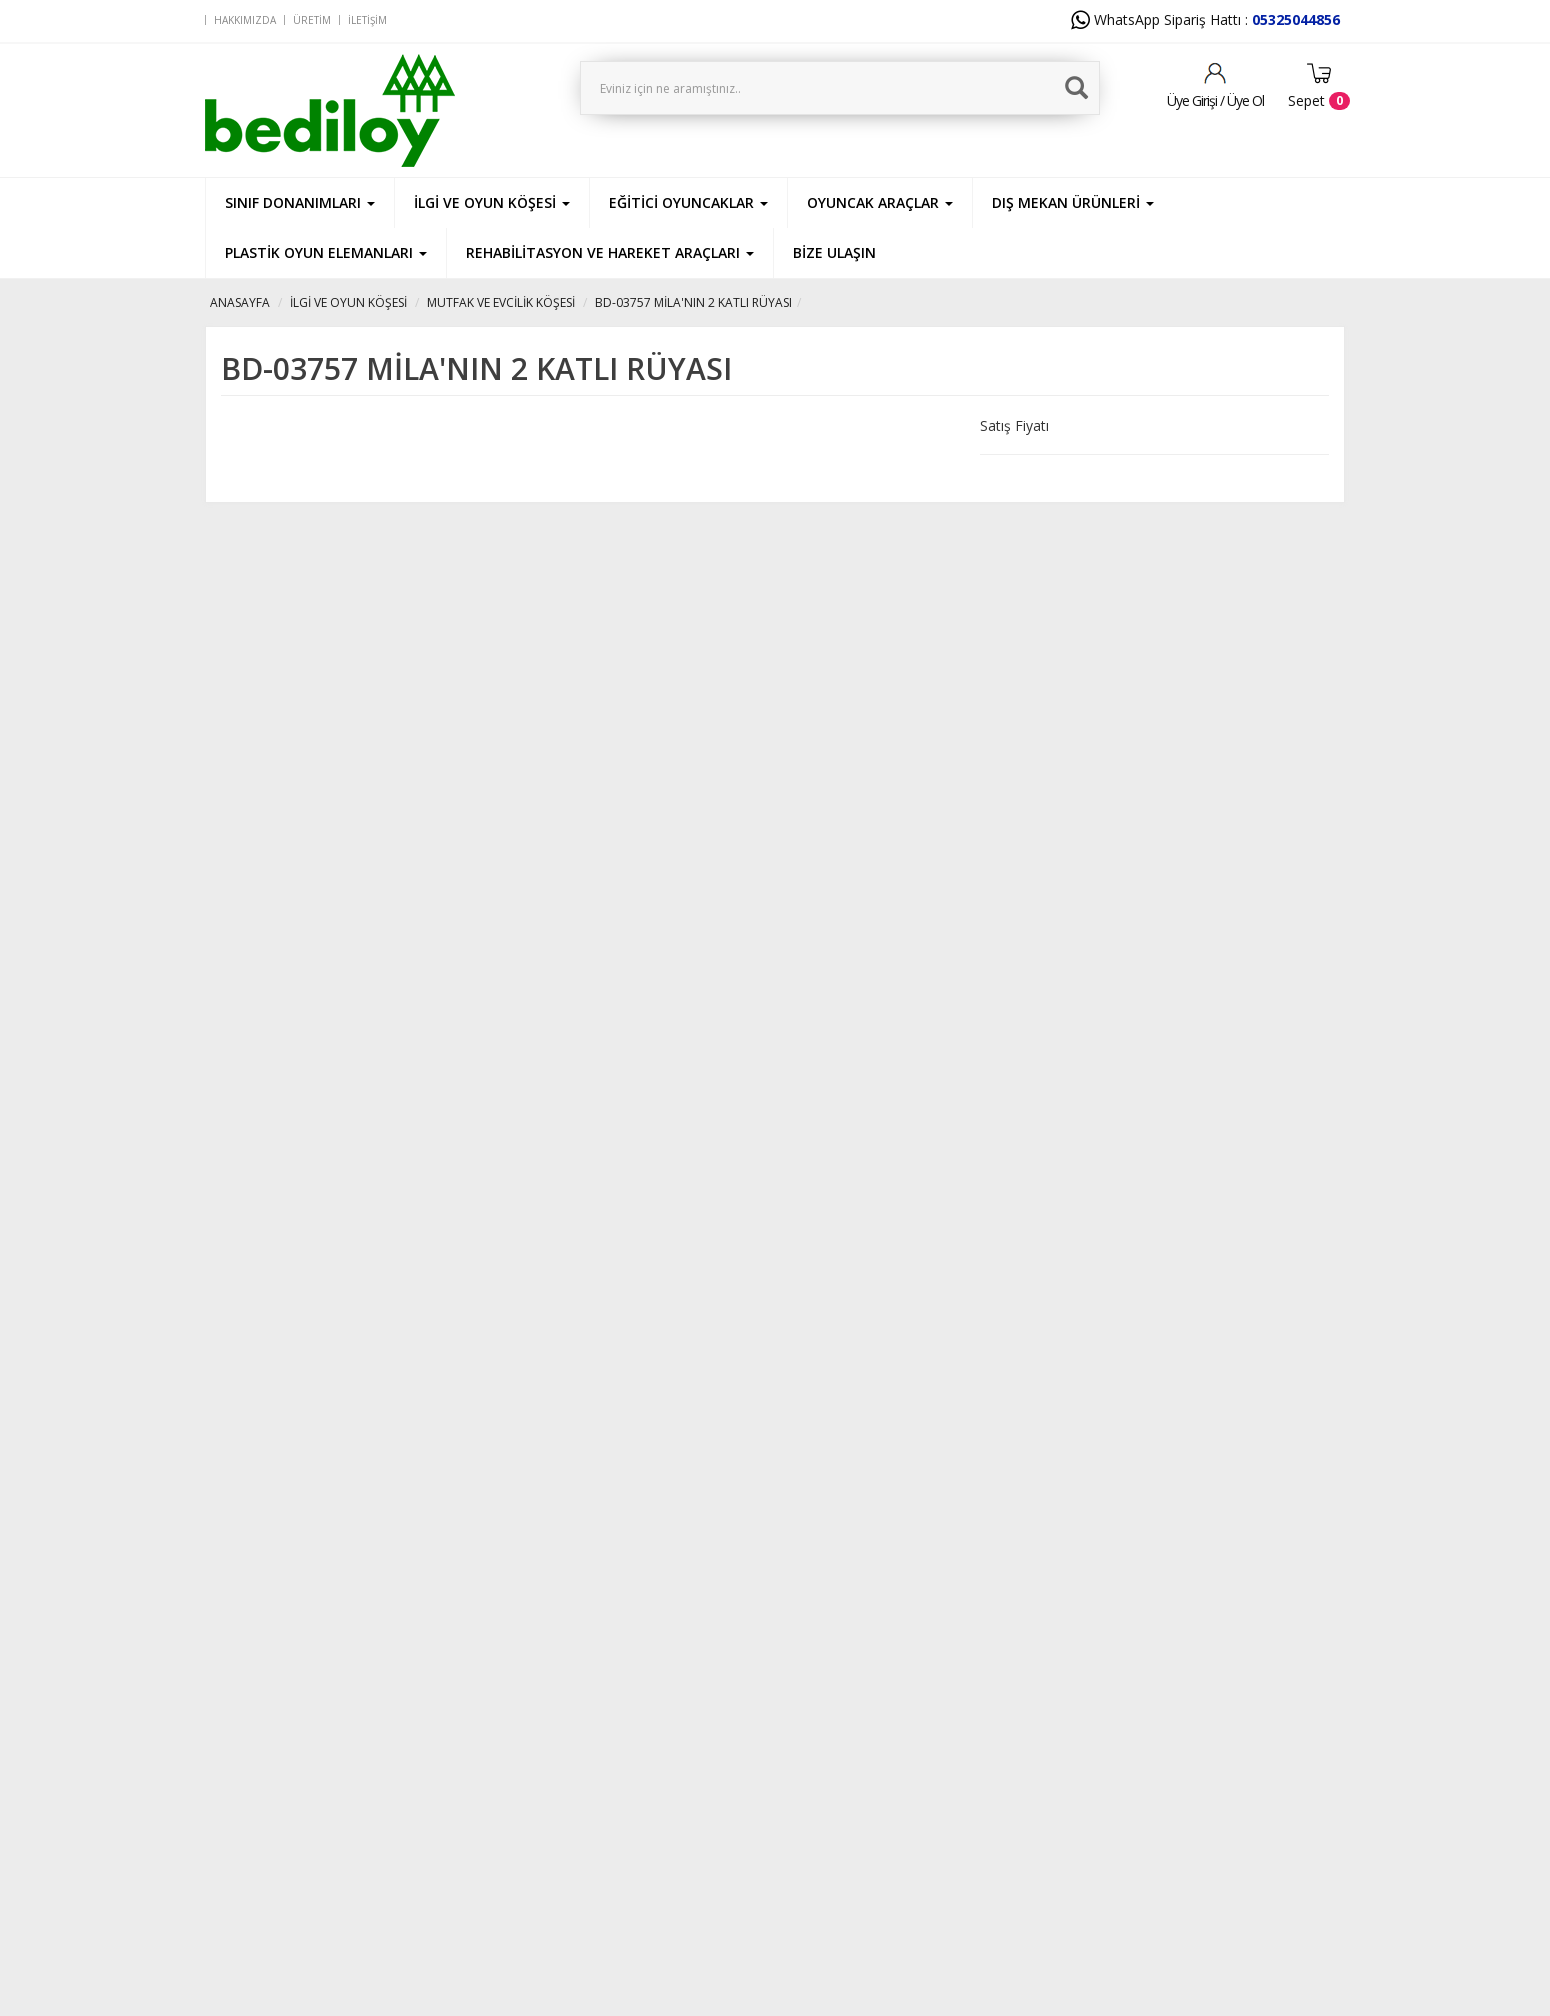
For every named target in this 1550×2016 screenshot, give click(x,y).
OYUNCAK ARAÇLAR (880, 202)
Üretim (312, 20)
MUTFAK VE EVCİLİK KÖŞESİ (501, 302)
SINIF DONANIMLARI (300, 202)
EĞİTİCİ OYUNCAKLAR (688, 202)
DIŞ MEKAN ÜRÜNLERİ (1073, 202)
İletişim (367, 20)
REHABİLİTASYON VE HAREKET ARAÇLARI (610, 252)
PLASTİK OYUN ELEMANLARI (326, 252)
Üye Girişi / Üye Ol (1215, 100)
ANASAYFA (240, 302)
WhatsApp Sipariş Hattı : (1205, 19)
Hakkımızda (245, 20)
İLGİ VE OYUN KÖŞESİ (492, 202)
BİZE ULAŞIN (834, 252)
